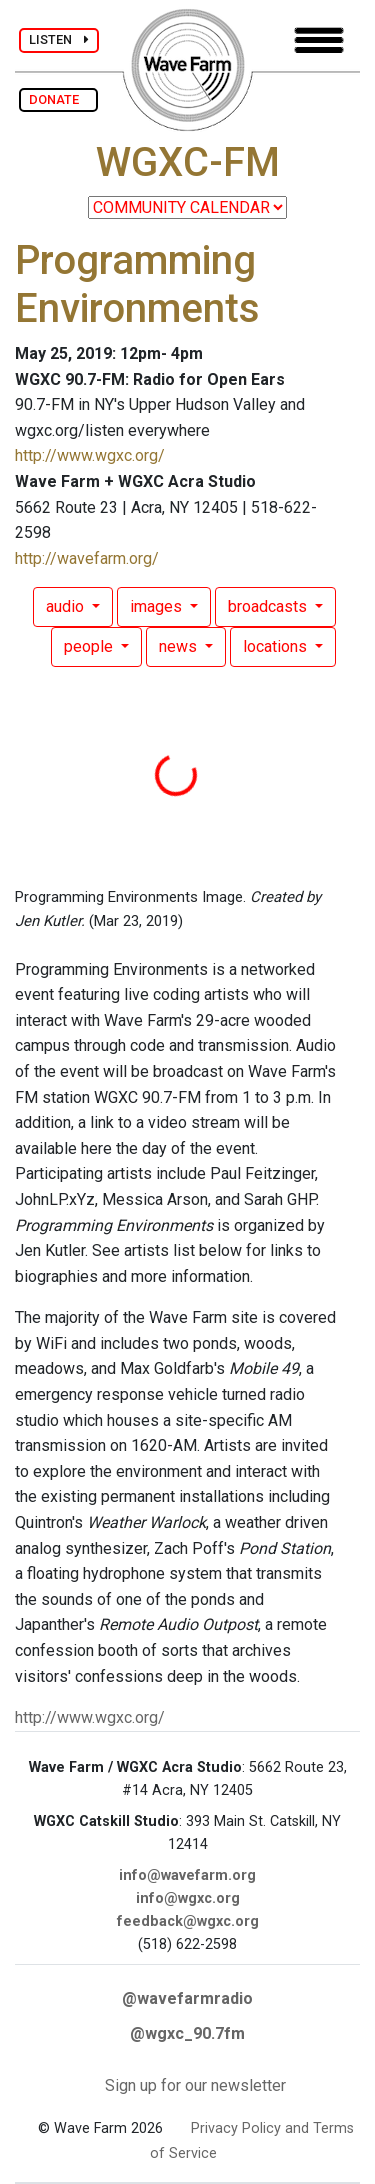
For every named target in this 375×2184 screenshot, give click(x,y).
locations (277, 646)
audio (67, 606)
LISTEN (59, 39)
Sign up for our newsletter (195, 2085)
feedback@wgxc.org (188, 1921)
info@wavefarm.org (187, 1875)
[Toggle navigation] (319, 40)
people (90, 646)
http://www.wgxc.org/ (90, 455)
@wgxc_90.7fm (187, 2033)
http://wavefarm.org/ (87, 558)
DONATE (58, 99)
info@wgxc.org (188, 1898)
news (180, 646)
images (158, 606)
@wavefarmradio (187, 1998)
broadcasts (269, 606)
